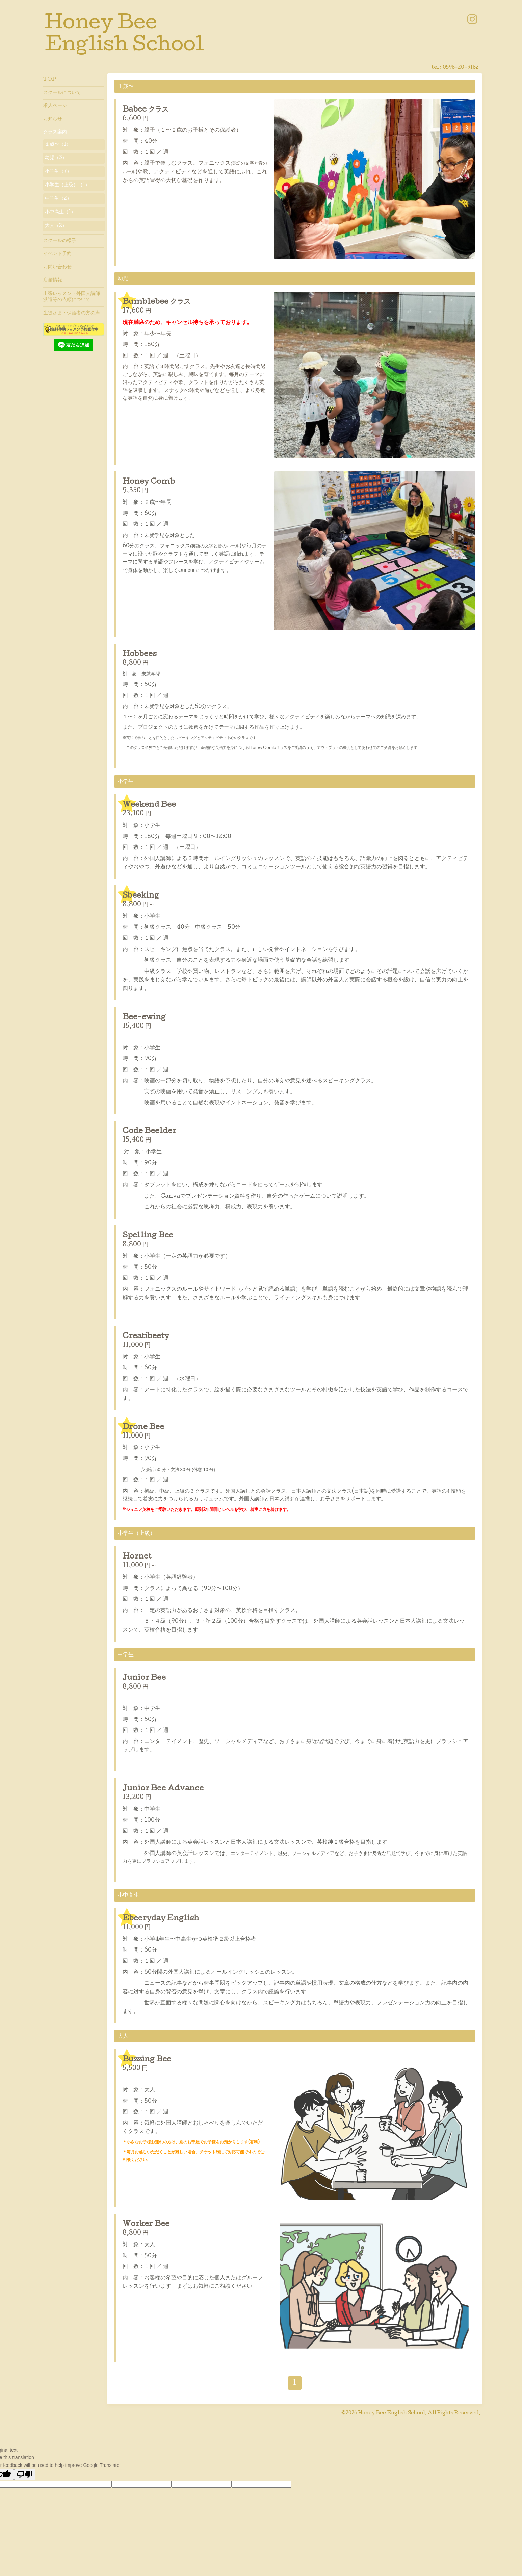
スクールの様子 (59, 241)
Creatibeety (146, 1337)
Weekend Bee (149, 805)
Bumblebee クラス (156, 302)
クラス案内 (55, 132)
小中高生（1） (60, 212)
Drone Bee (143, 1427)
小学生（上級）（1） (67, 185)
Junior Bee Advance (163, 1789)
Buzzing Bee (147, 2060)
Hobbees (140, 654)
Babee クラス (145, 110)
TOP (49, 79)
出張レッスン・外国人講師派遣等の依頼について (71, 297)
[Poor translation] (24, 2474)
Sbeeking (141, 896)
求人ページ (55, 106)
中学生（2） (58, 198)
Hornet (137, 1557)
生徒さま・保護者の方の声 (71, 313)
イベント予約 (57, 254)
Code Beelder (149, 1131)
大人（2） (56, 226)
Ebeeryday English (161, 1919)
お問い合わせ (57, 267)
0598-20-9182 (461, 67)
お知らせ (52, 119)
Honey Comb (149, 482)
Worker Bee (146, 2224)
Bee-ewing (144, 1018)
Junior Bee (144, 1678)
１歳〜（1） (58, 144)
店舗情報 (52, 280)
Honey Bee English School (391, 2413)
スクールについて (62, 93)
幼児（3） (56, 158)
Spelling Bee (148, 1236)
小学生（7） (58, 171)
